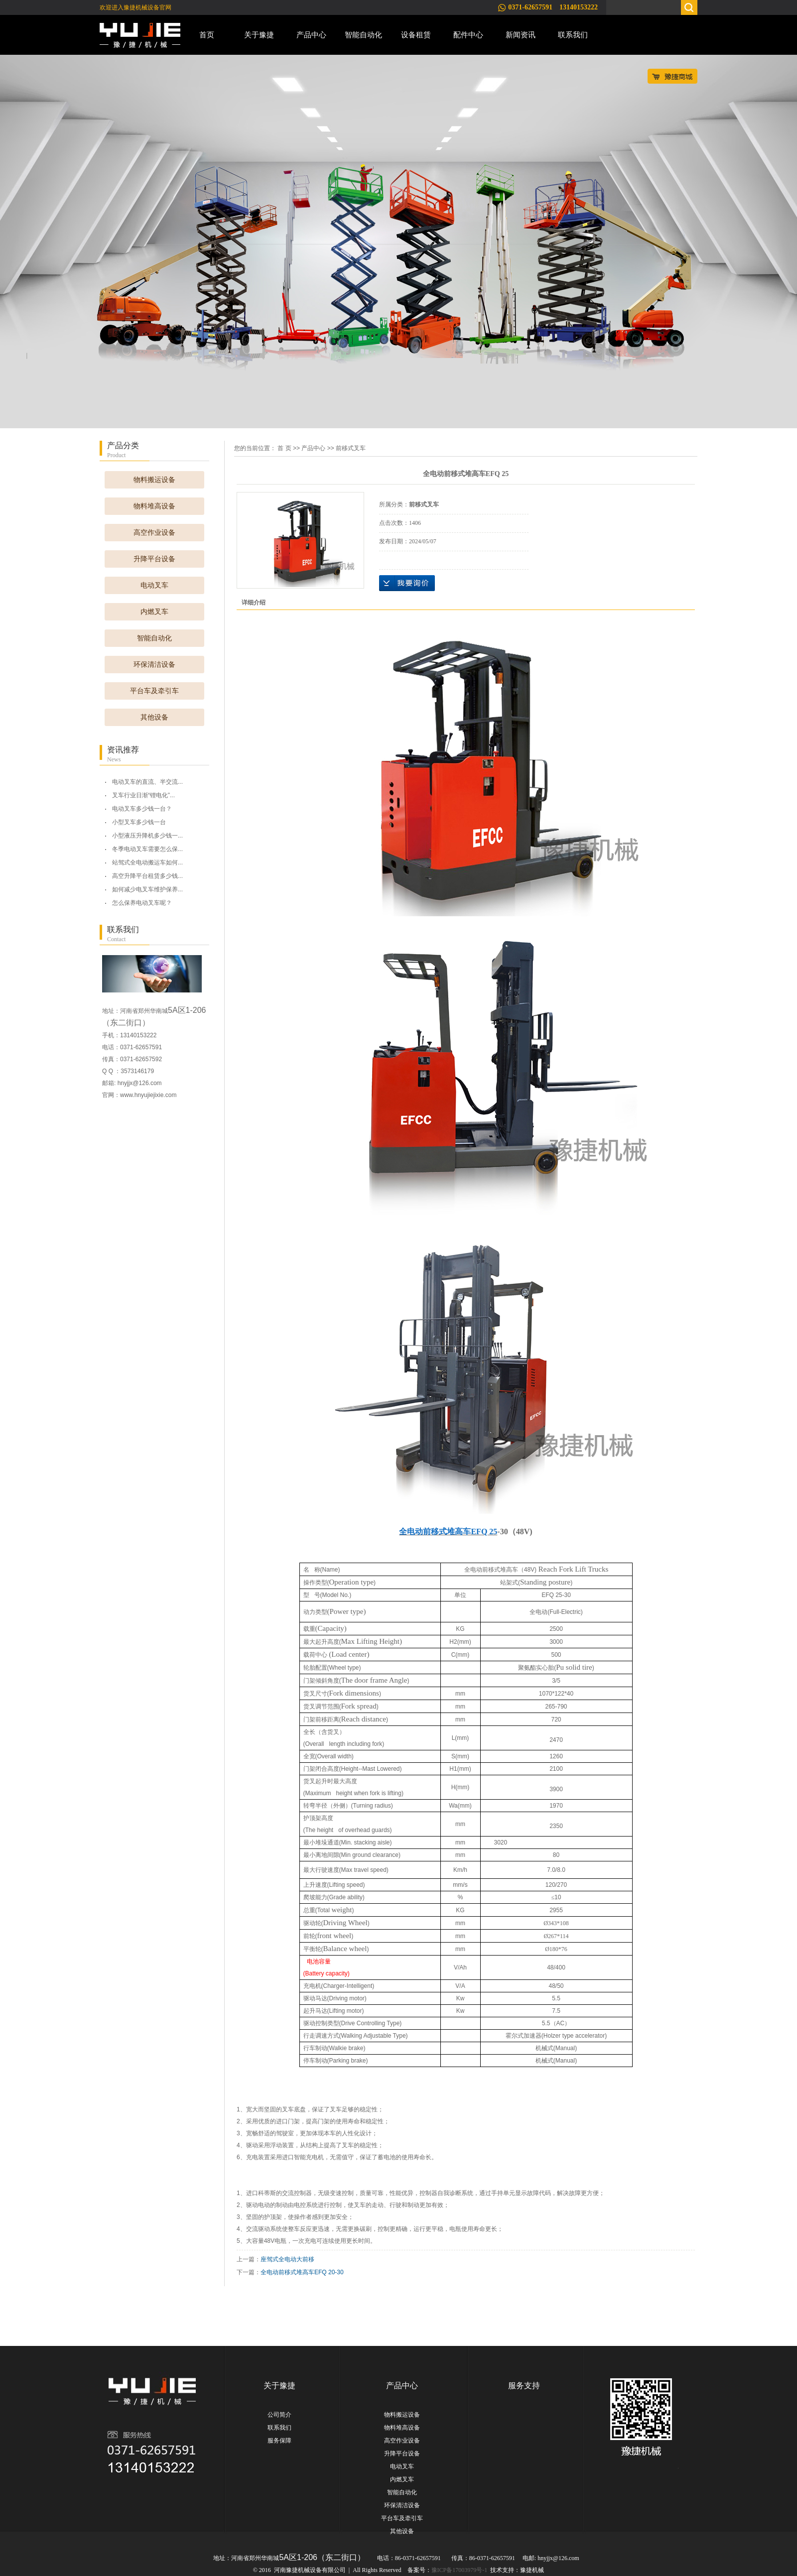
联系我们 (573, 34)
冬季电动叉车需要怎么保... (147, 849)
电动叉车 (154, 585)
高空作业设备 (154, 532)
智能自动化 (363, 34)
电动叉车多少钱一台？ (142, 808)
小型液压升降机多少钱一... (147, 835)
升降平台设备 (154, 559)
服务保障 (279, 2440)
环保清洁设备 (154, 664)
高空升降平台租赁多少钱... (147, 875)
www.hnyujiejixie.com (148, 1095)
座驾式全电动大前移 (287, 2259)
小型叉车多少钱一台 (139, 822)
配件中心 (468, 34)
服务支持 (524, 2385)
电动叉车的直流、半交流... (147, 781)
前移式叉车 (351, 448)
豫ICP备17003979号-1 (459, 2570)
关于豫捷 (259, 34)
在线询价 (407, 583)
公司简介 (279, 2414)
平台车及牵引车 (154, 691)
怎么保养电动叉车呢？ (142, 902)
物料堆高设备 (154, 506)
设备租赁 (416, 34)
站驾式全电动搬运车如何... (147, 862)
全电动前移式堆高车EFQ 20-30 (302, 2272)
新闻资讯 (520, 34)
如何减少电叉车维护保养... (147, 889)
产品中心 (311, 34)
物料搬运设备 (154, 480)
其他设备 (154, 717)
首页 (206, 34)
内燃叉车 (154, 611)
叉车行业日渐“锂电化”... (143, 795)
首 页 (284, 448)
